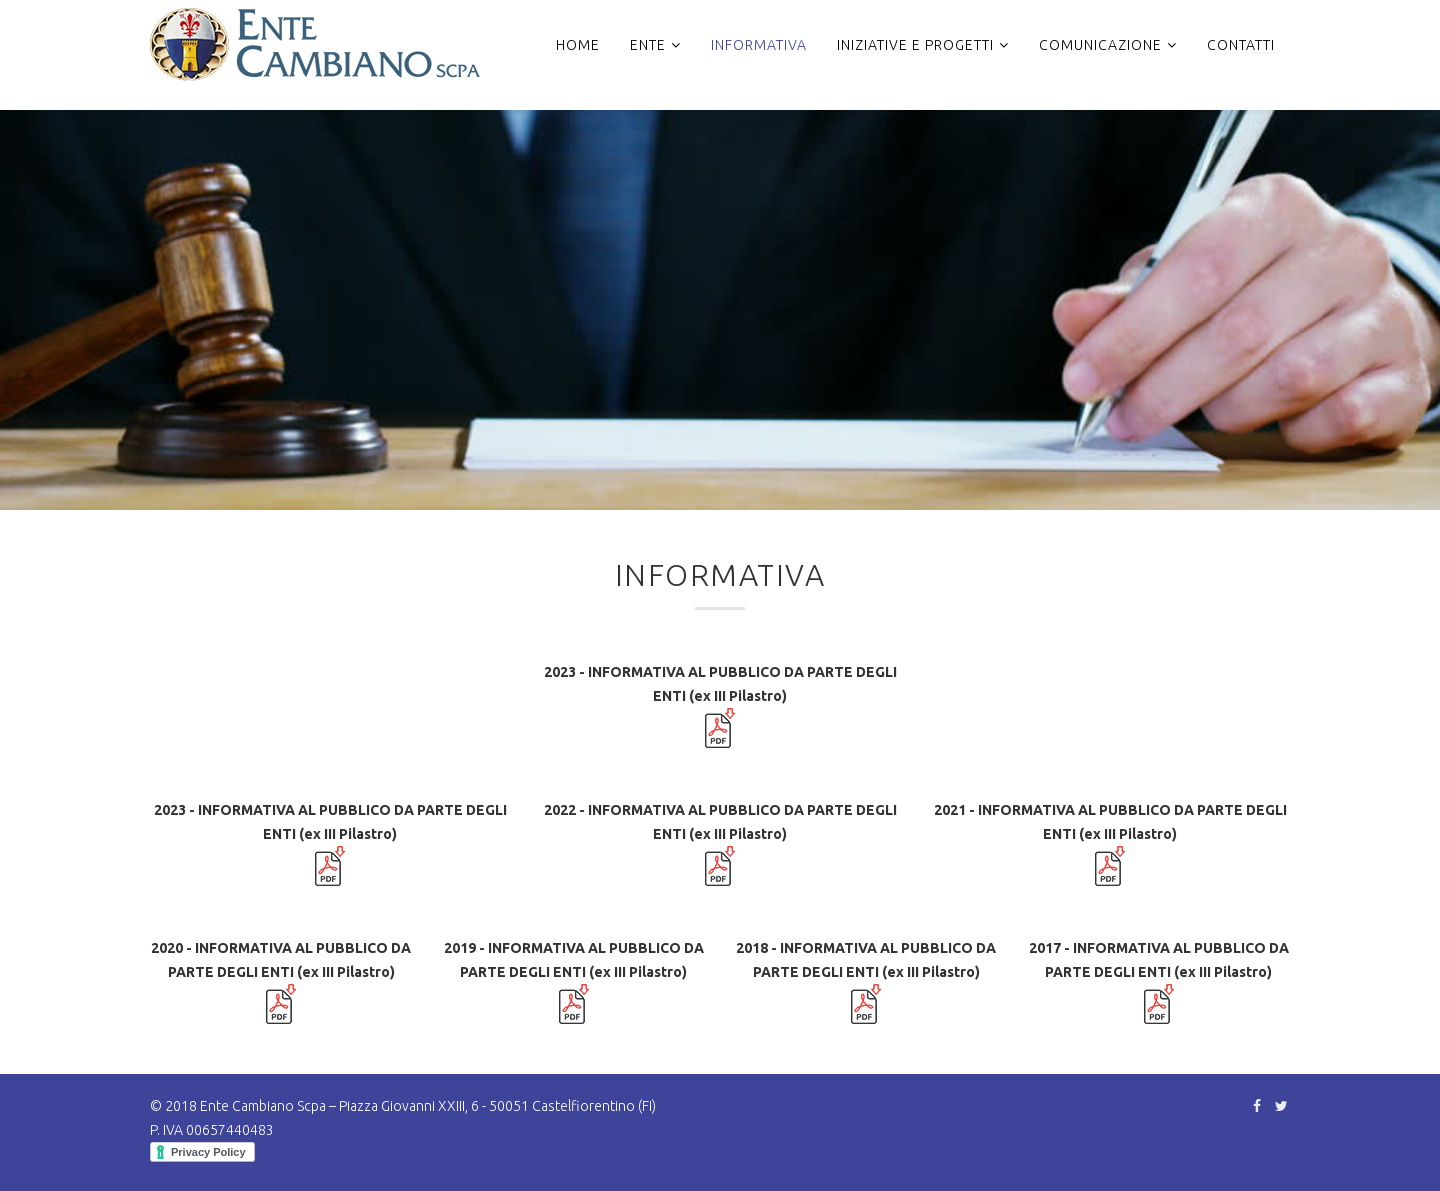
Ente (648, 45)
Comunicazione (1100, 45)
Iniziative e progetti (915, 45)
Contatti (1241, 45)
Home (578, 45)
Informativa (759, 45)
